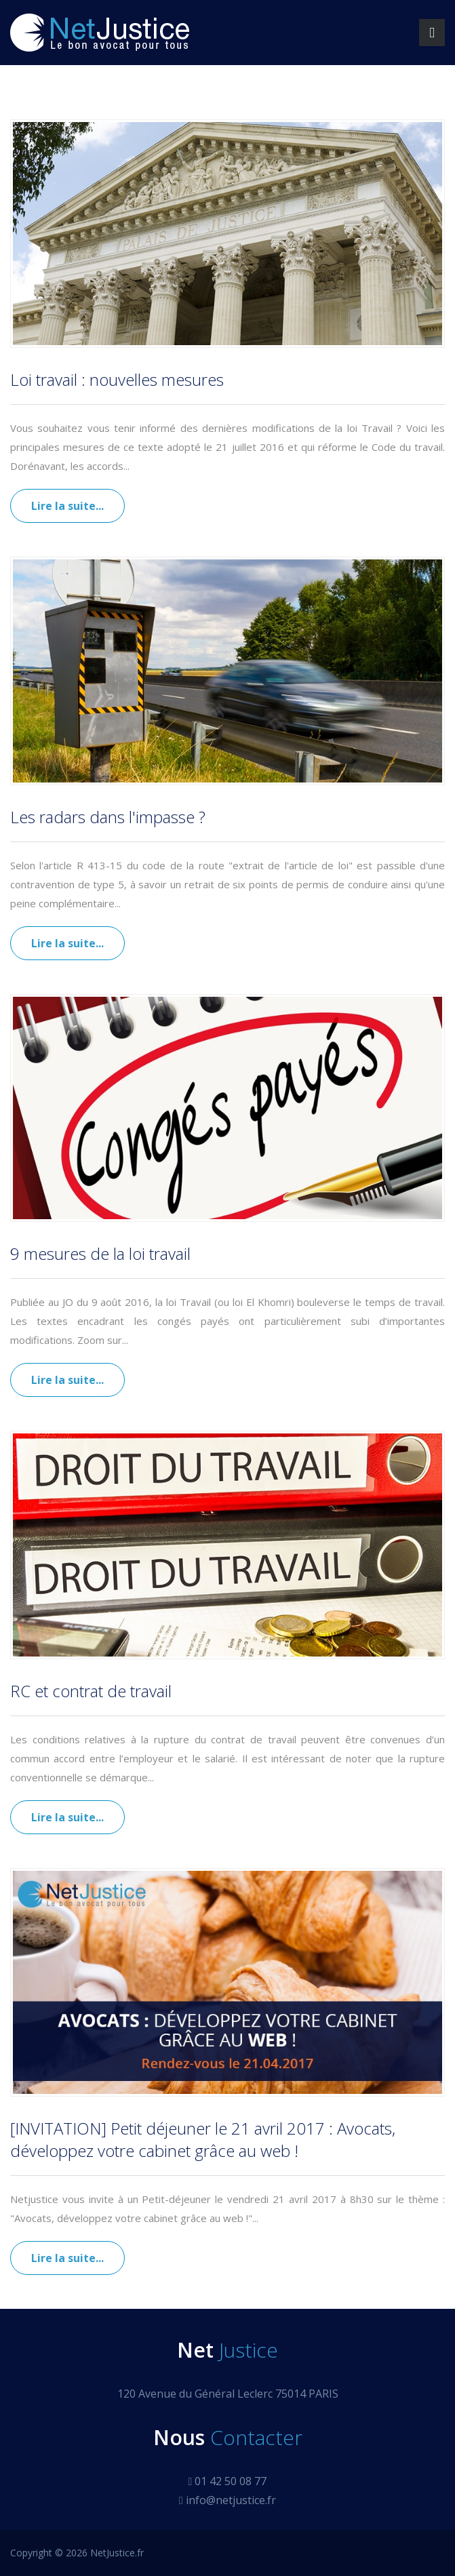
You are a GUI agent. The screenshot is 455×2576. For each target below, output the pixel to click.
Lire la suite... (67, 505)
